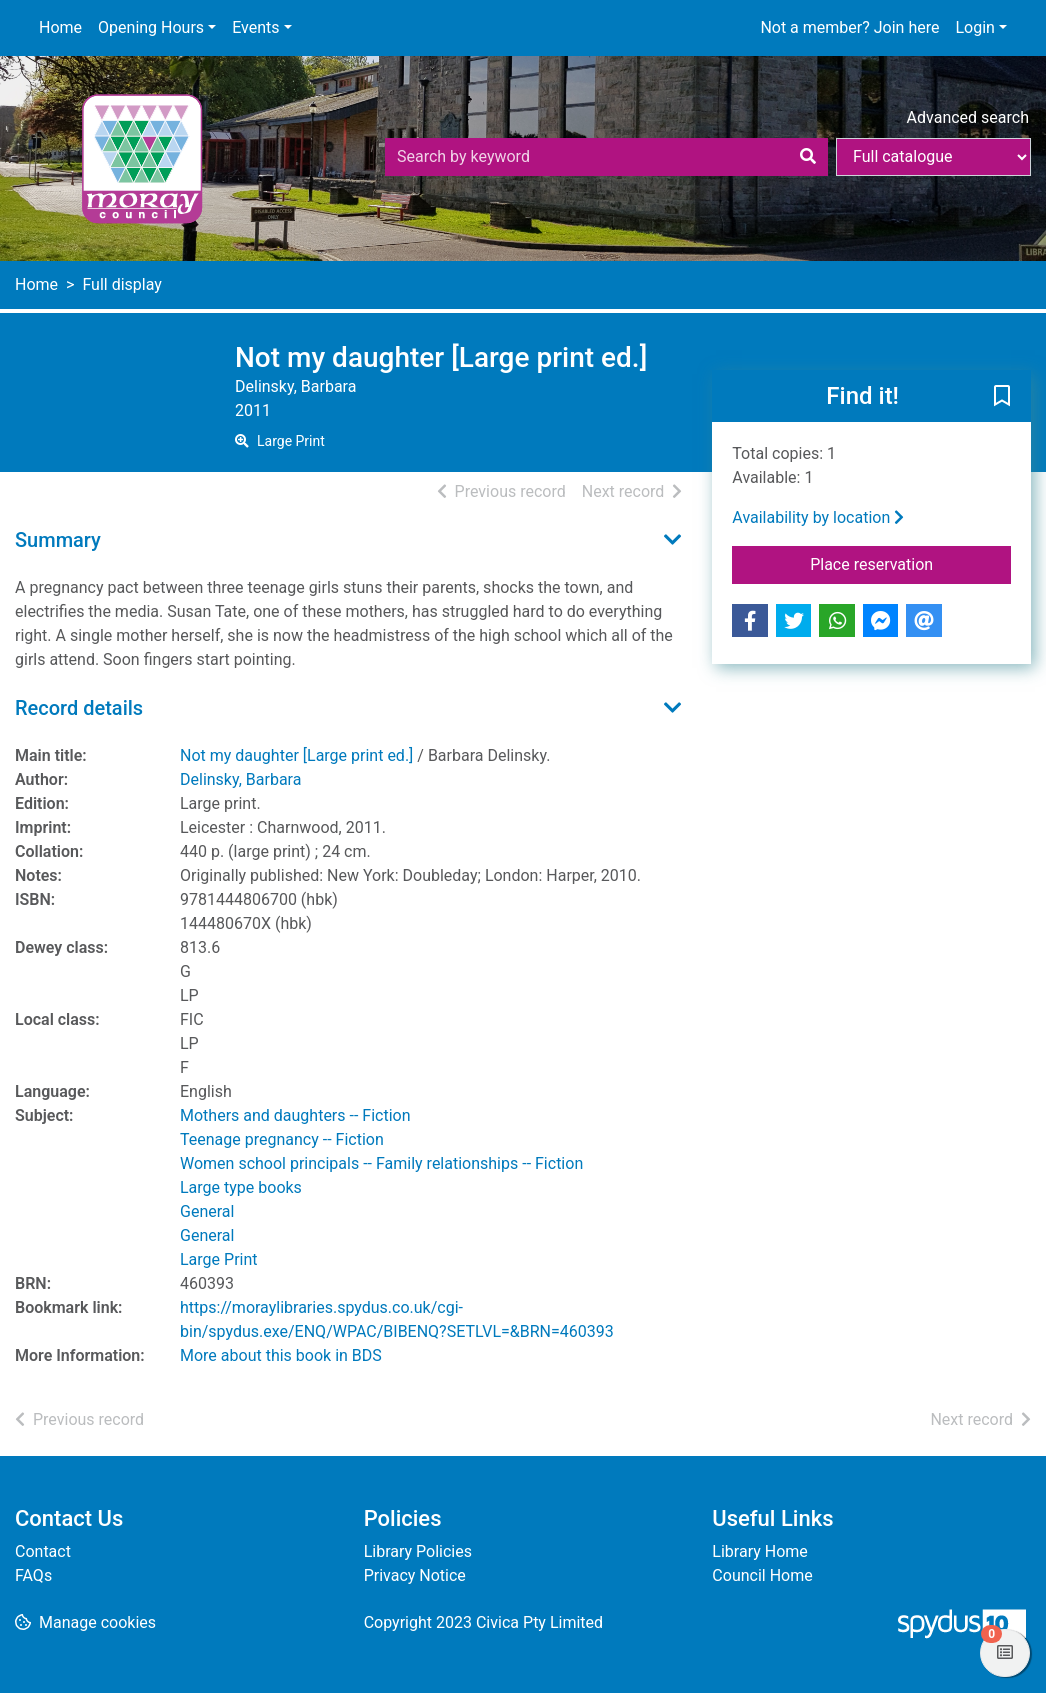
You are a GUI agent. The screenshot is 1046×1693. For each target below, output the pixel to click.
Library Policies (418, 1551)
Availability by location (818, 517)
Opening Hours (151, 27)
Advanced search (968, 117)
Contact (43, 1551)
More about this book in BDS (281, 1355)
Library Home (759, 1551)
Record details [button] (79, 708)
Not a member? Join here (849, 27)
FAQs (33, 1575)
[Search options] (933, 157)
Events (255, 27)
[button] (1002, 397)
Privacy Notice (415, 1575)
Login (974, 27)
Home (60, 27)
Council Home (762, 1575)
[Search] (808, 157)
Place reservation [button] (910, 563)
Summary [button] (58, 540)
